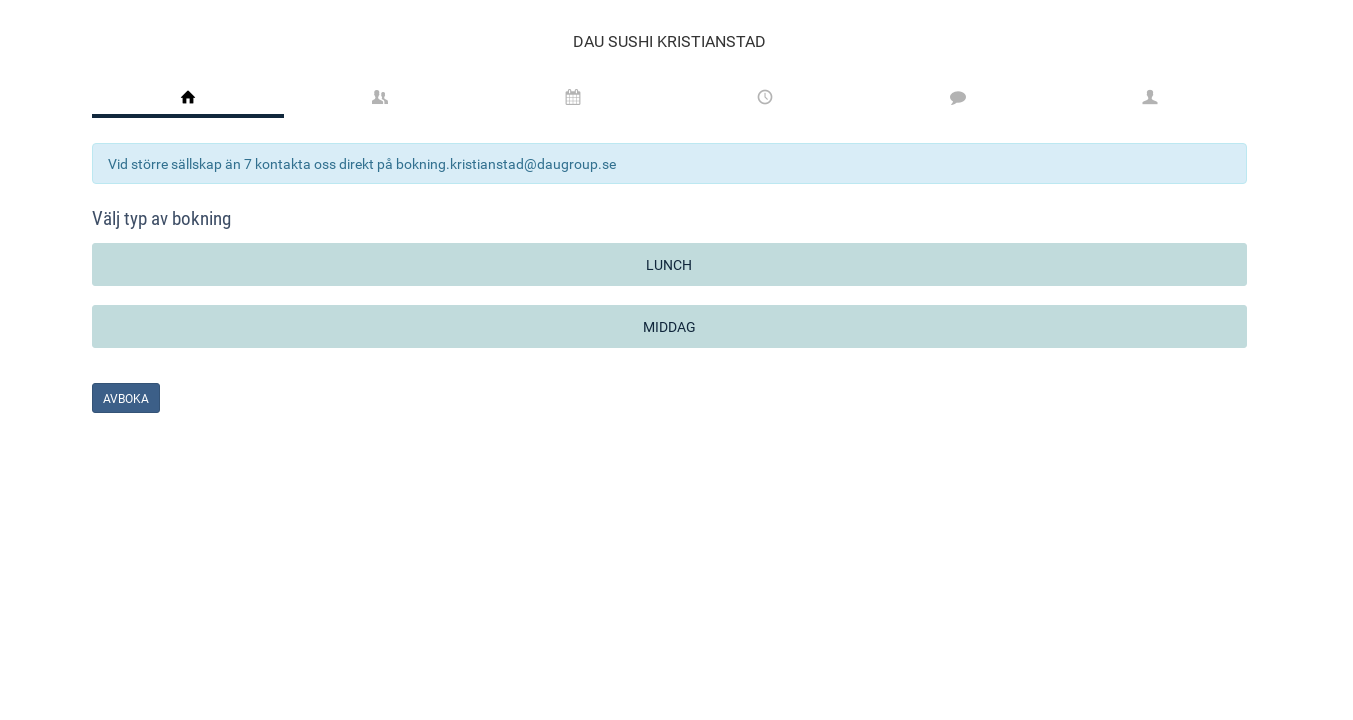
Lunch (669, 264)
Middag (669, 326)
